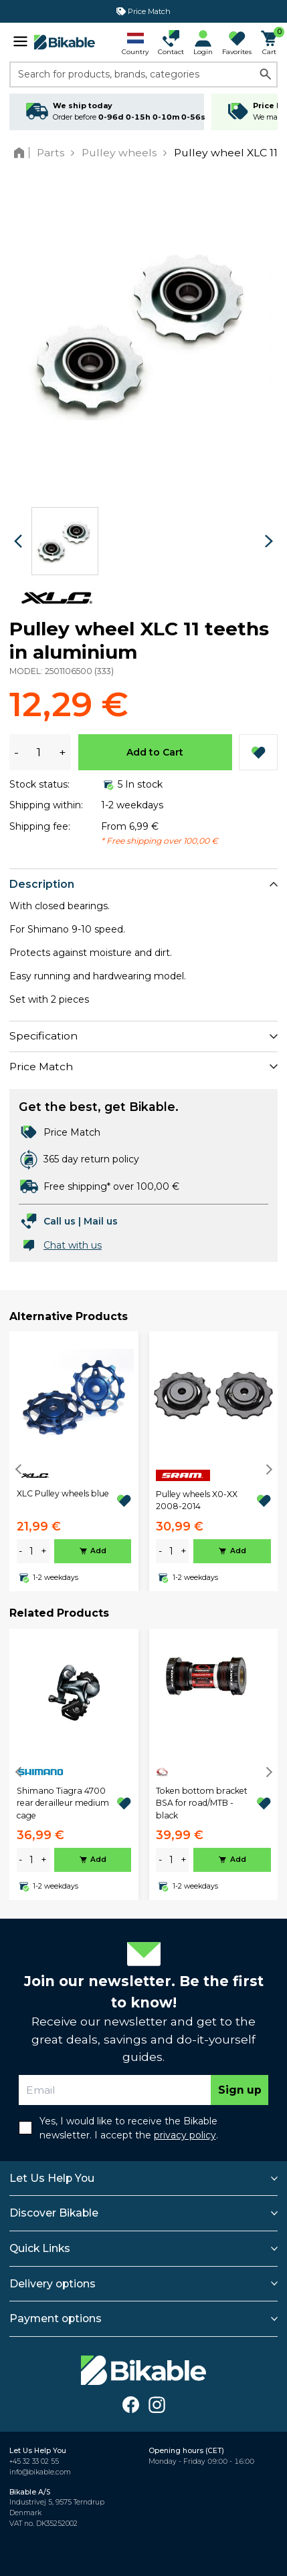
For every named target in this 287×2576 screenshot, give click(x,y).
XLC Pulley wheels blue (63, 1493)
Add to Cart (154, 752)
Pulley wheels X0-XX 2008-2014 (196, 1500)
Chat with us (72, 1245)
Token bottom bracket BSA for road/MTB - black (202, 1803)
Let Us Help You (51, 2178)
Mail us (101, 1221)
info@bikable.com (40, 2472)
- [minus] (20, 1551)
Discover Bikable (53, 2213)
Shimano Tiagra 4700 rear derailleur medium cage (63, 1803)
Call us (59, 1221)
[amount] (31, 1552)
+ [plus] (44, 1551)
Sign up (240, 2090)
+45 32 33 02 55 (34, 2461)
